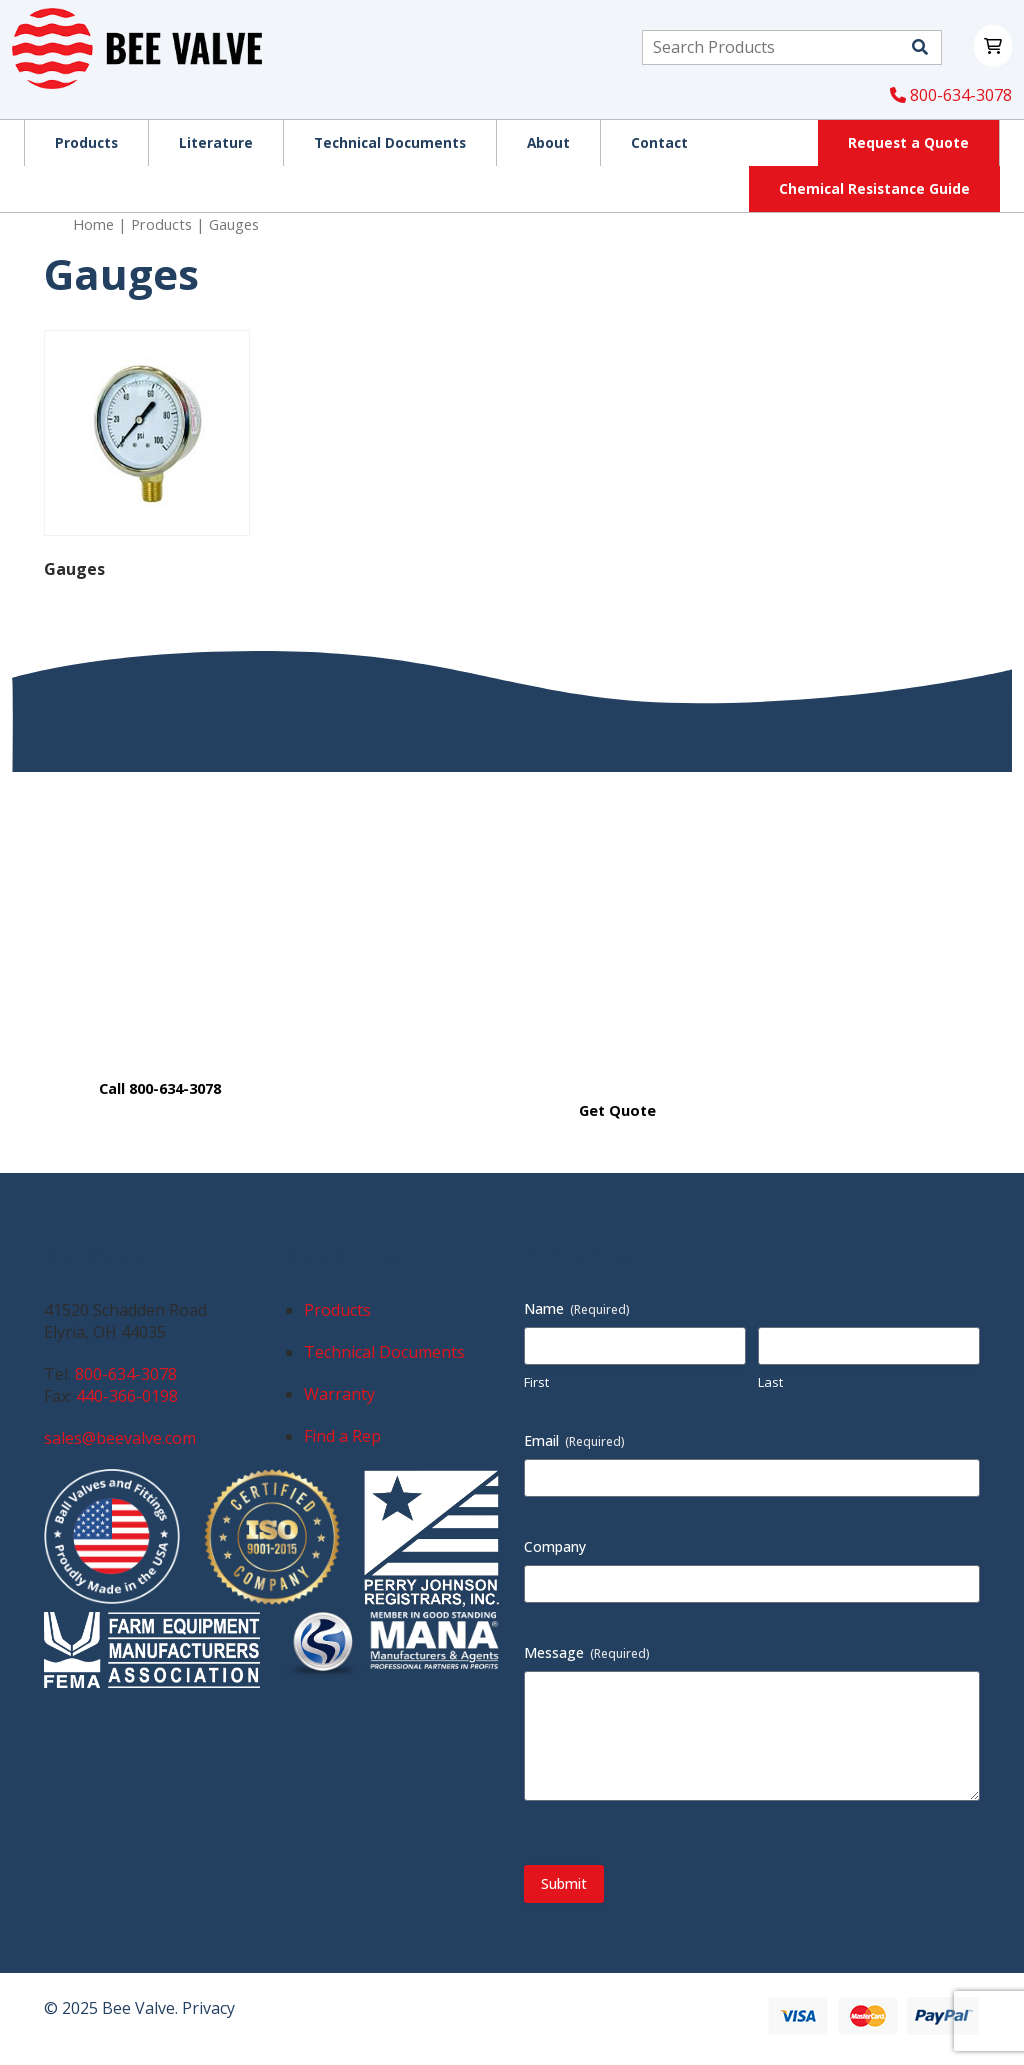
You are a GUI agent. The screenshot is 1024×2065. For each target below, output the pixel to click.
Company (555, 1546)
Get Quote (617, 1110)
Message (587, 1652)
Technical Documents (384, 1352)
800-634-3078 (951, 95)
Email (574, 1440)
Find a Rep (342, 1436)
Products (161, 224)
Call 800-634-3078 (160, 1088)
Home (93, 224)
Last (770, 1382)
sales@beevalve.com (120, 1438)
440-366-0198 (127, 1396)
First (536, 1382)
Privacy (208, 2008)
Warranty (339, 1394)
